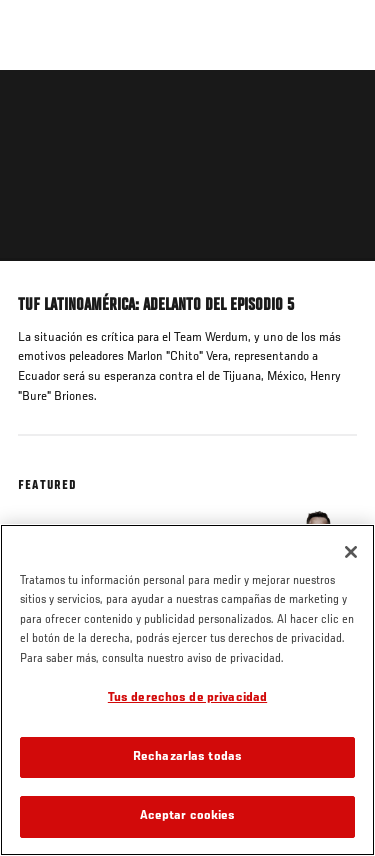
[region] (187, 690)
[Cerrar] (351, 552)
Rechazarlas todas (187, 757)
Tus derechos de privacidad (187, 698)
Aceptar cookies (188, 816)
